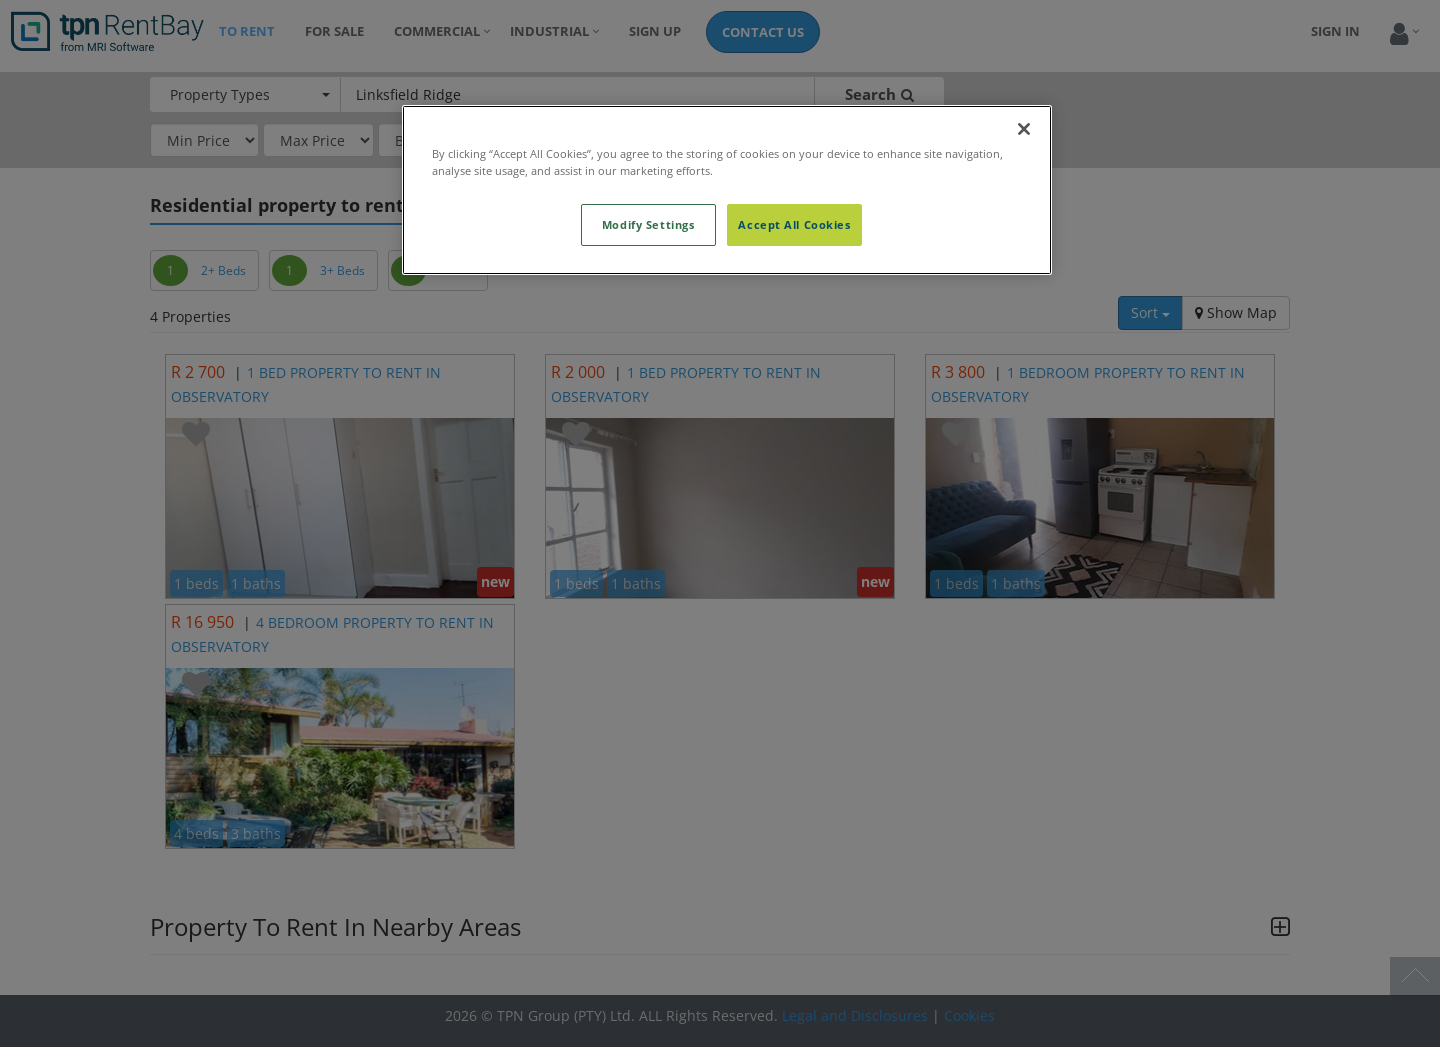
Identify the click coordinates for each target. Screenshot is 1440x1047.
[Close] (1024, 129)
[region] (727, 190)
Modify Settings (648, 224)
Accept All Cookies (794, 224)
